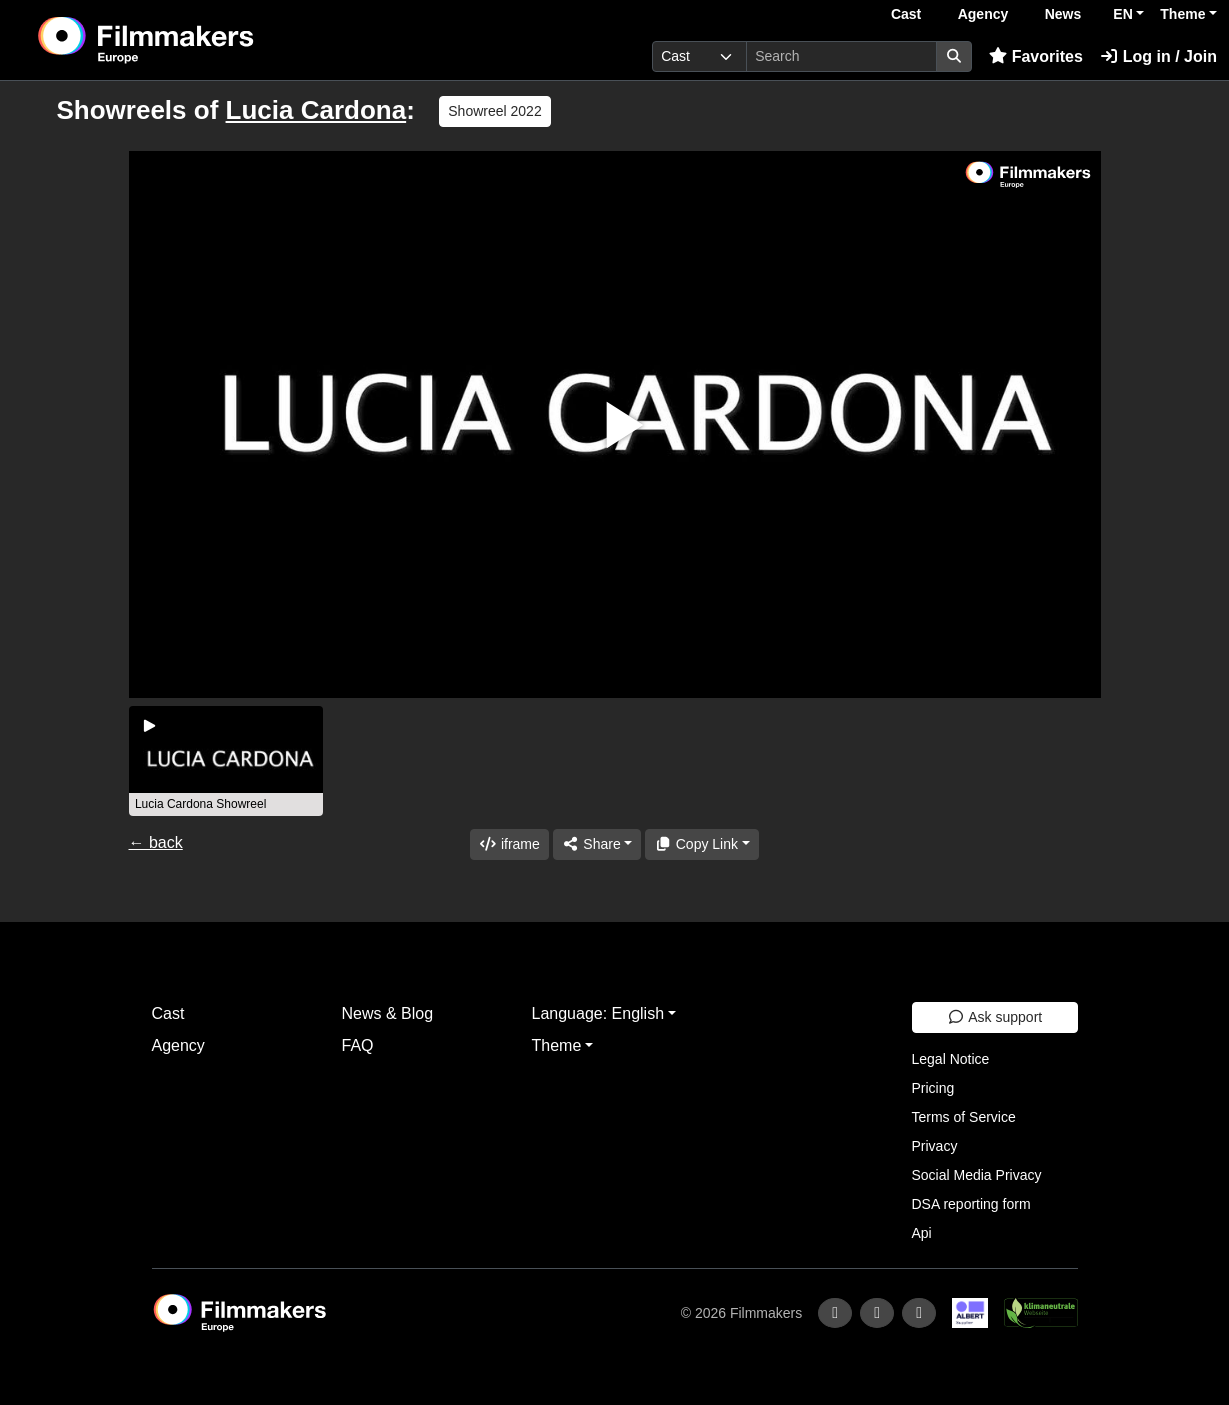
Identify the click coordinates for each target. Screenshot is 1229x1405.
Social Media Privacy (977, 1175)
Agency (983, 14)
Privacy (935, 1146)
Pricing (933, 1088)
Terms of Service (964, 1117)
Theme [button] (1182, 14)
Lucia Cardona (316, 110)
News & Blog (388, 1013)
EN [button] (1122, 14)
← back (156, 842)
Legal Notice (951, 1059)
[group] (226, 761)
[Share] (597, 844)
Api (922, 1233)
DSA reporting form (971, 1204)
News (1063, 14)
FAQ (358, 1045)
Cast (906, 14)
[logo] (195, 40)
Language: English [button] (598, 1013)
